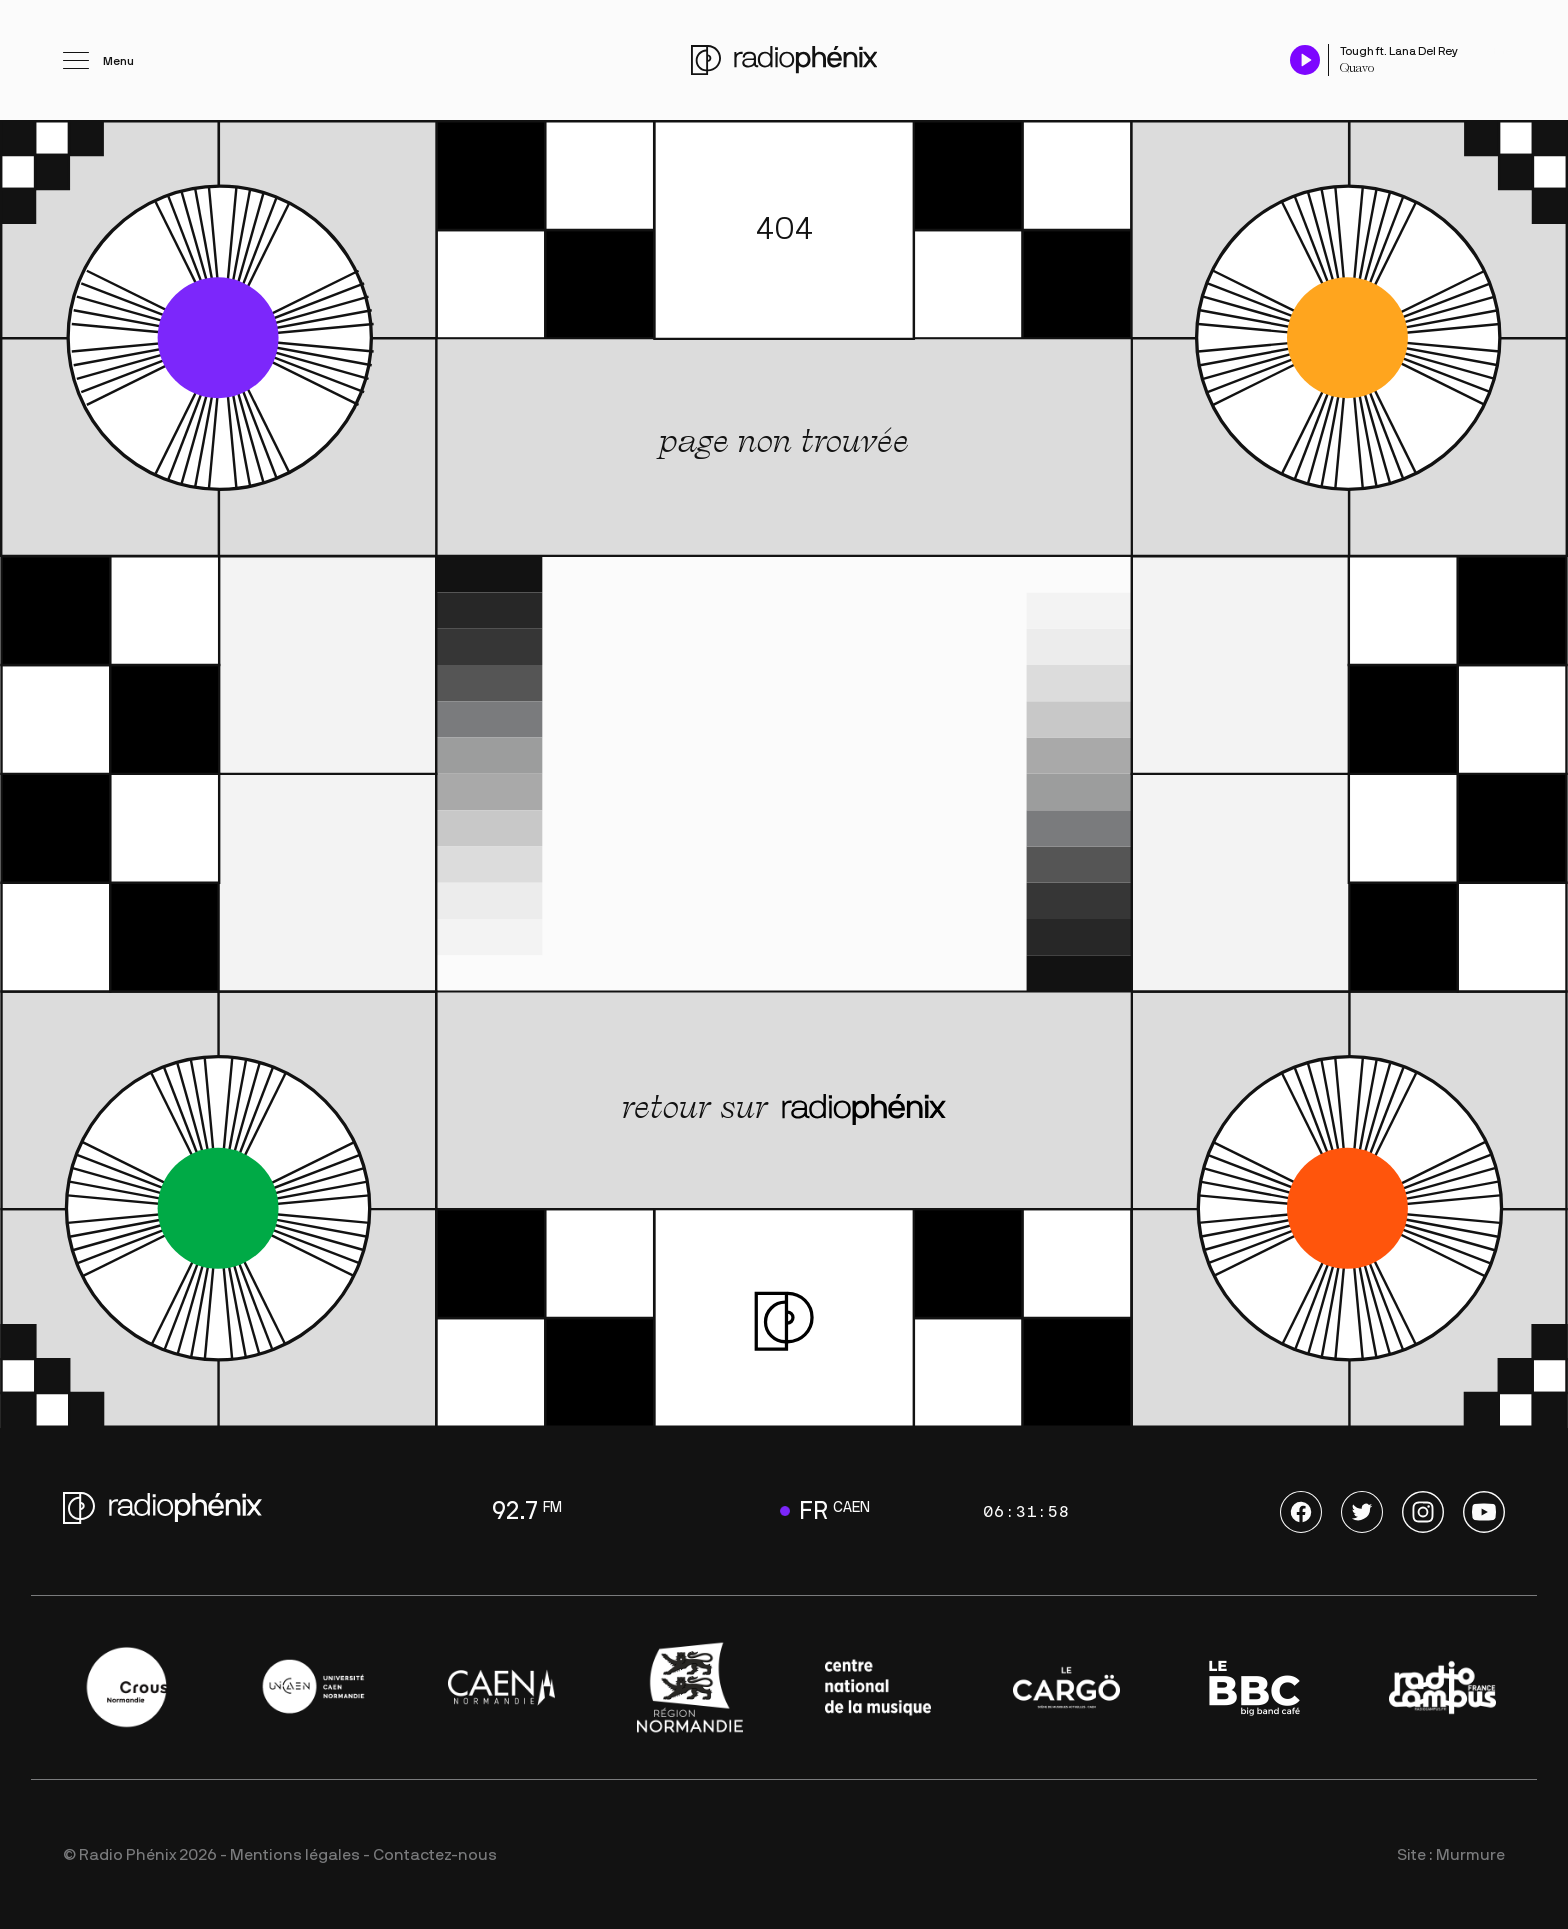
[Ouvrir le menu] (98, 60)
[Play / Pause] (1305, 59)
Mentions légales (295, 1855)
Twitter (1362, 1512)
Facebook (1301, 1512)
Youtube (1484, 1512)
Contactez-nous (435, 1855)
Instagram (1423, 1512)
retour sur (784, 1107)
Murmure (1470, 1855)
